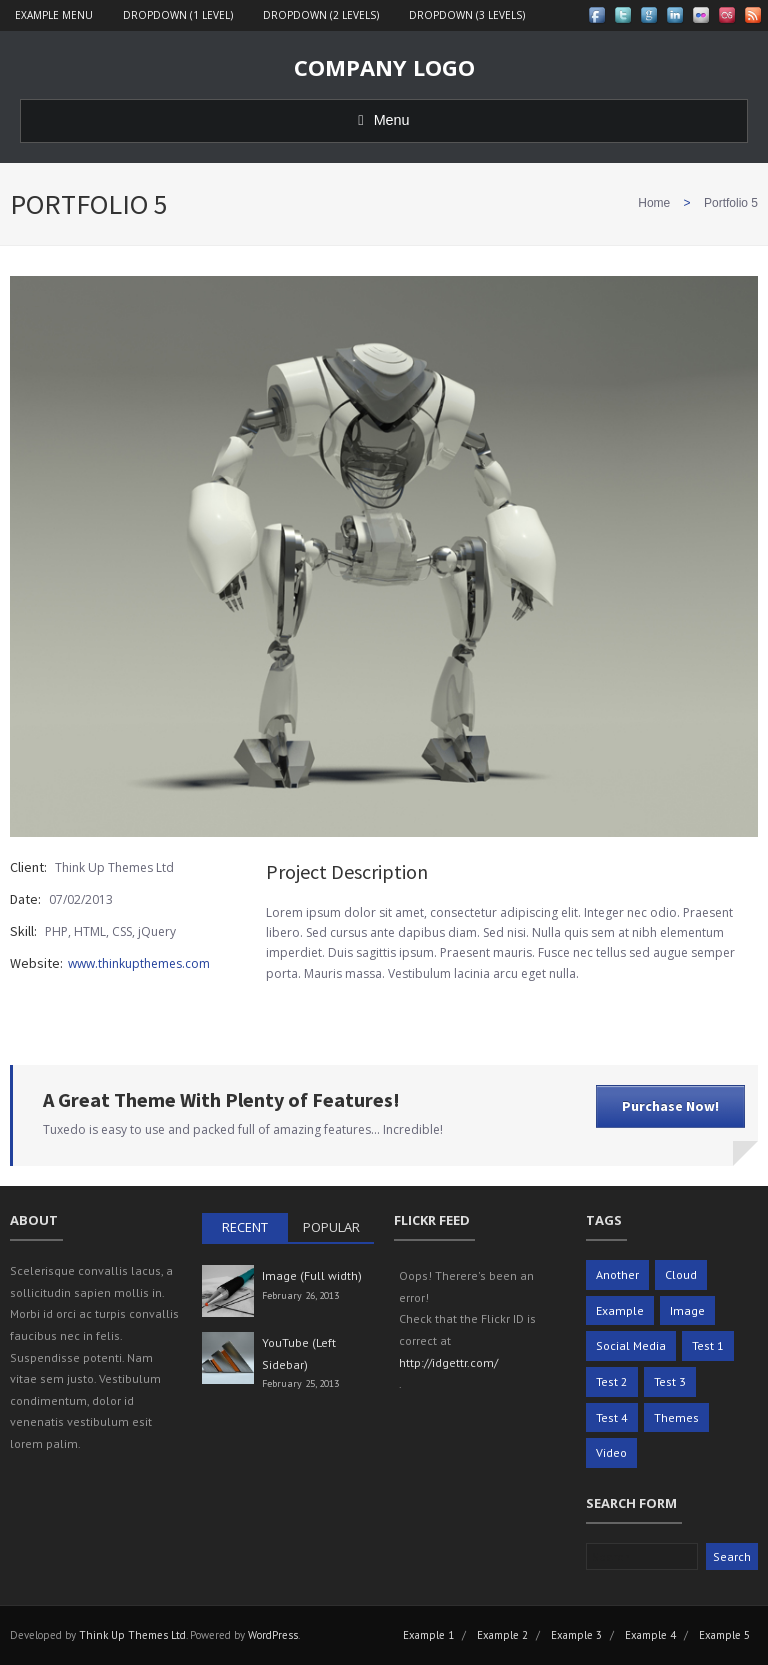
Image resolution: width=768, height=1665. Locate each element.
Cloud (681, 1274)
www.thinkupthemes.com (139, 963)
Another (617, 1274)
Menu (383, 120)
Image (687, 1310)
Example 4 (650, 1635)
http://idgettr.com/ (448, 1362)
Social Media (631, 1345)
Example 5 (724, 1635)
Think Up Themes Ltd (132, 1635)
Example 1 (428, 1635)
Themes (676, 1417)
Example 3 (576, 1635)
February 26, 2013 (300, 1295)
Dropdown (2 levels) (321, 15)
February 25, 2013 (300, 1383)
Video (611, 1452)
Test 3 (670, 1381)
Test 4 (612, 1417)
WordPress (273, 1635)
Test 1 (708, 1345)
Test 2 (612, 1381)
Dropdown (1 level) (178, 15)
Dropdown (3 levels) (467, 15)
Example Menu (54, 15)
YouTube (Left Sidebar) (299, 1353)
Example (620, 1310)
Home (654, 203)
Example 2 (502, 1635)
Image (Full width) (312, 1275)
